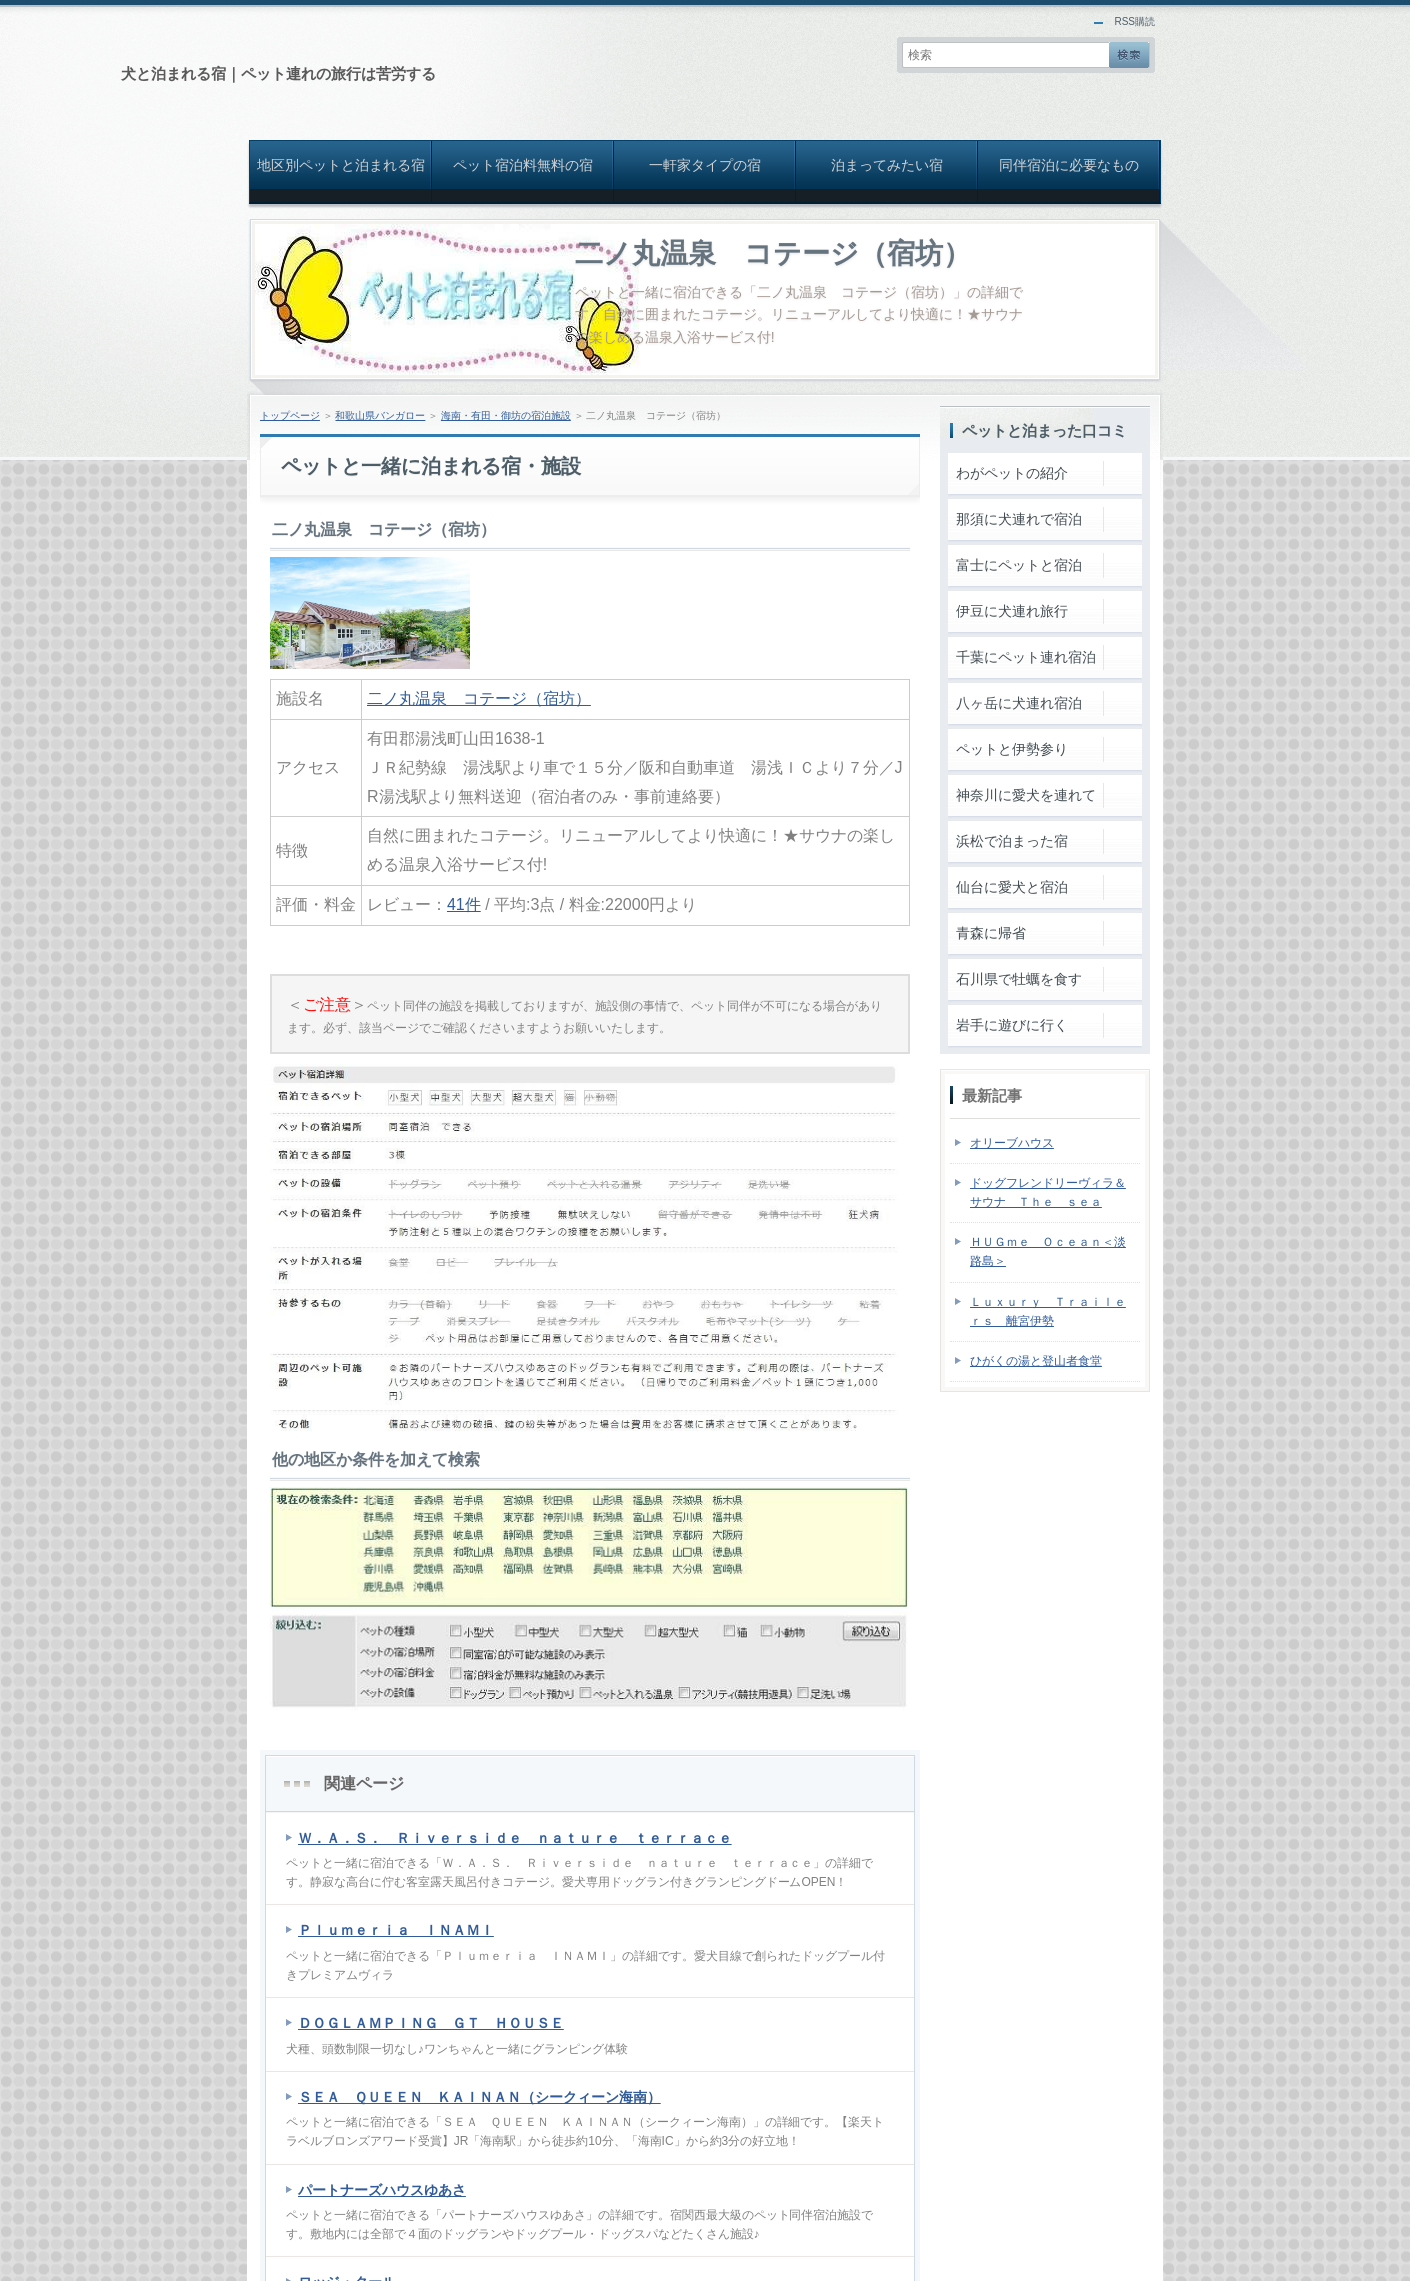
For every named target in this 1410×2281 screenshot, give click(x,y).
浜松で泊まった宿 (1012, 841)
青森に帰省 (991, 933)
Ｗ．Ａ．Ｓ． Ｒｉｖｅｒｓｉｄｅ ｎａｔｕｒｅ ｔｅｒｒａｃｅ (515, 1838)
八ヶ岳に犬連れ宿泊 (1019, 703)
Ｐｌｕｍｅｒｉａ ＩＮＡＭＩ (396, 1930)
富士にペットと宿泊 (1019, 565)
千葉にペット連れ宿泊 (1026, 657)
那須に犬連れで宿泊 (1019, 519)
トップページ (290, 415)
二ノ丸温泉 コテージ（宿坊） (773, 253)
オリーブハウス (1012, 1143)
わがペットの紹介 (1012, 473)
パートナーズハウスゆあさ (382, 2190)
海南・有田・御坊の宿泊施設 (506, 415)
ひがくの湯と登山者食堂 (1036, 1361)
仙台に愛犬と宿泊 (1012, 887)
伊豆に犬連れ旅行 (1012, 611)
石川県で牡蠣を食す (1019, 979)
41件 (464, 904)
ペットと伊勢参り (1012, 749)
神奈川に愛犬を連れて (1026, 795)
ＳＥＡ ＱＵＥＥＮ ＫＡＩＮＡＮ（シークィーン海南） (479, 2097)
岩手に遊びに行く (1012, 1025)
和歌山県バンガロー (380, 415)
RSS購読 (1134, 21)
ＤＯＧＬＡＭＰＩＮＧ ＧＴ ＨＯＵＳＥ (431, 2023)
